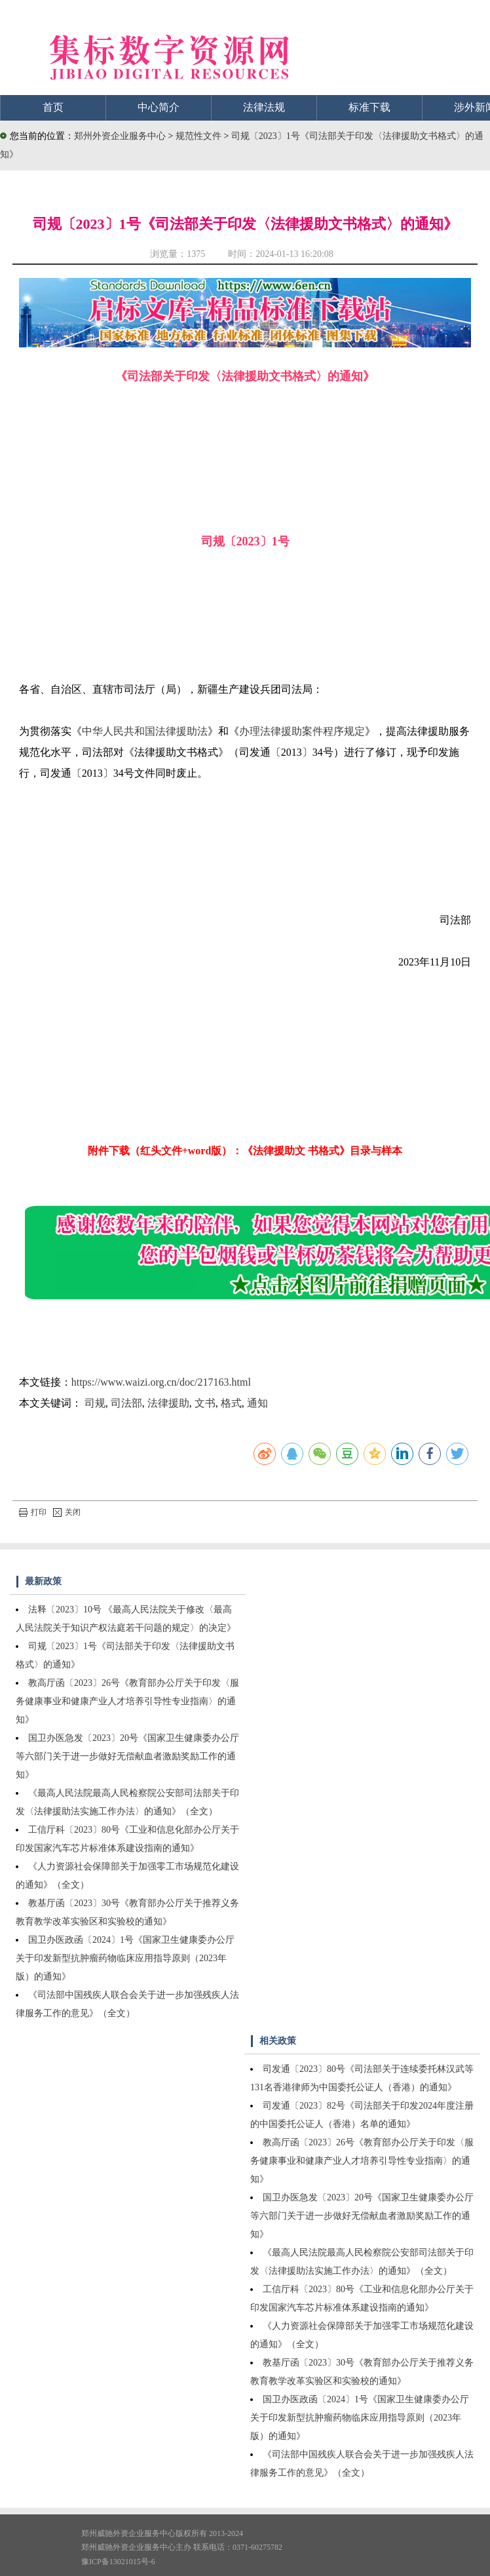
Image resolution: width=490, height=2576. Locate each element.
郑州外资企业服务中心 (120, 136)
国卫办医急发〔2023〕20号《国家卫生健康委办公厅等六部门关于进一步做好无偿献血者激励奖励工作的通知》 (127, 1756)
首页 (53, 107)
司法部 (126, 1403)
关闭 (67, 1512)
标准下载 (369, 107)
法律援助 (168, 1403)
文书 (205, 1403)
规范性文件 (200, 136)
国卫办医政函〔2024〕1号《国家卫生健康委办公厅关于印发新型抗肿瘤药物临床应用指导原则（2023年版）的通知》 (125, 1958)
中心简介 (158, 107)
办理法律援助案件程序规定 (302, 731)
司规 (95, 1403)
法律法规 (264, 107)
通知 (257, 1403)
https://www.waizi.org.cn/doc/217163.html (161, 1382)
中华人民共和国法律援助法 (145, 731)
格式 (231, 1403)
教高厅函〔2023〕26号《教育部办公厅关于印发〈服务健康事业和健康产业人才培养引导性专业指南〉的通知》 (127, 1701)
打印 (33, 1512)
